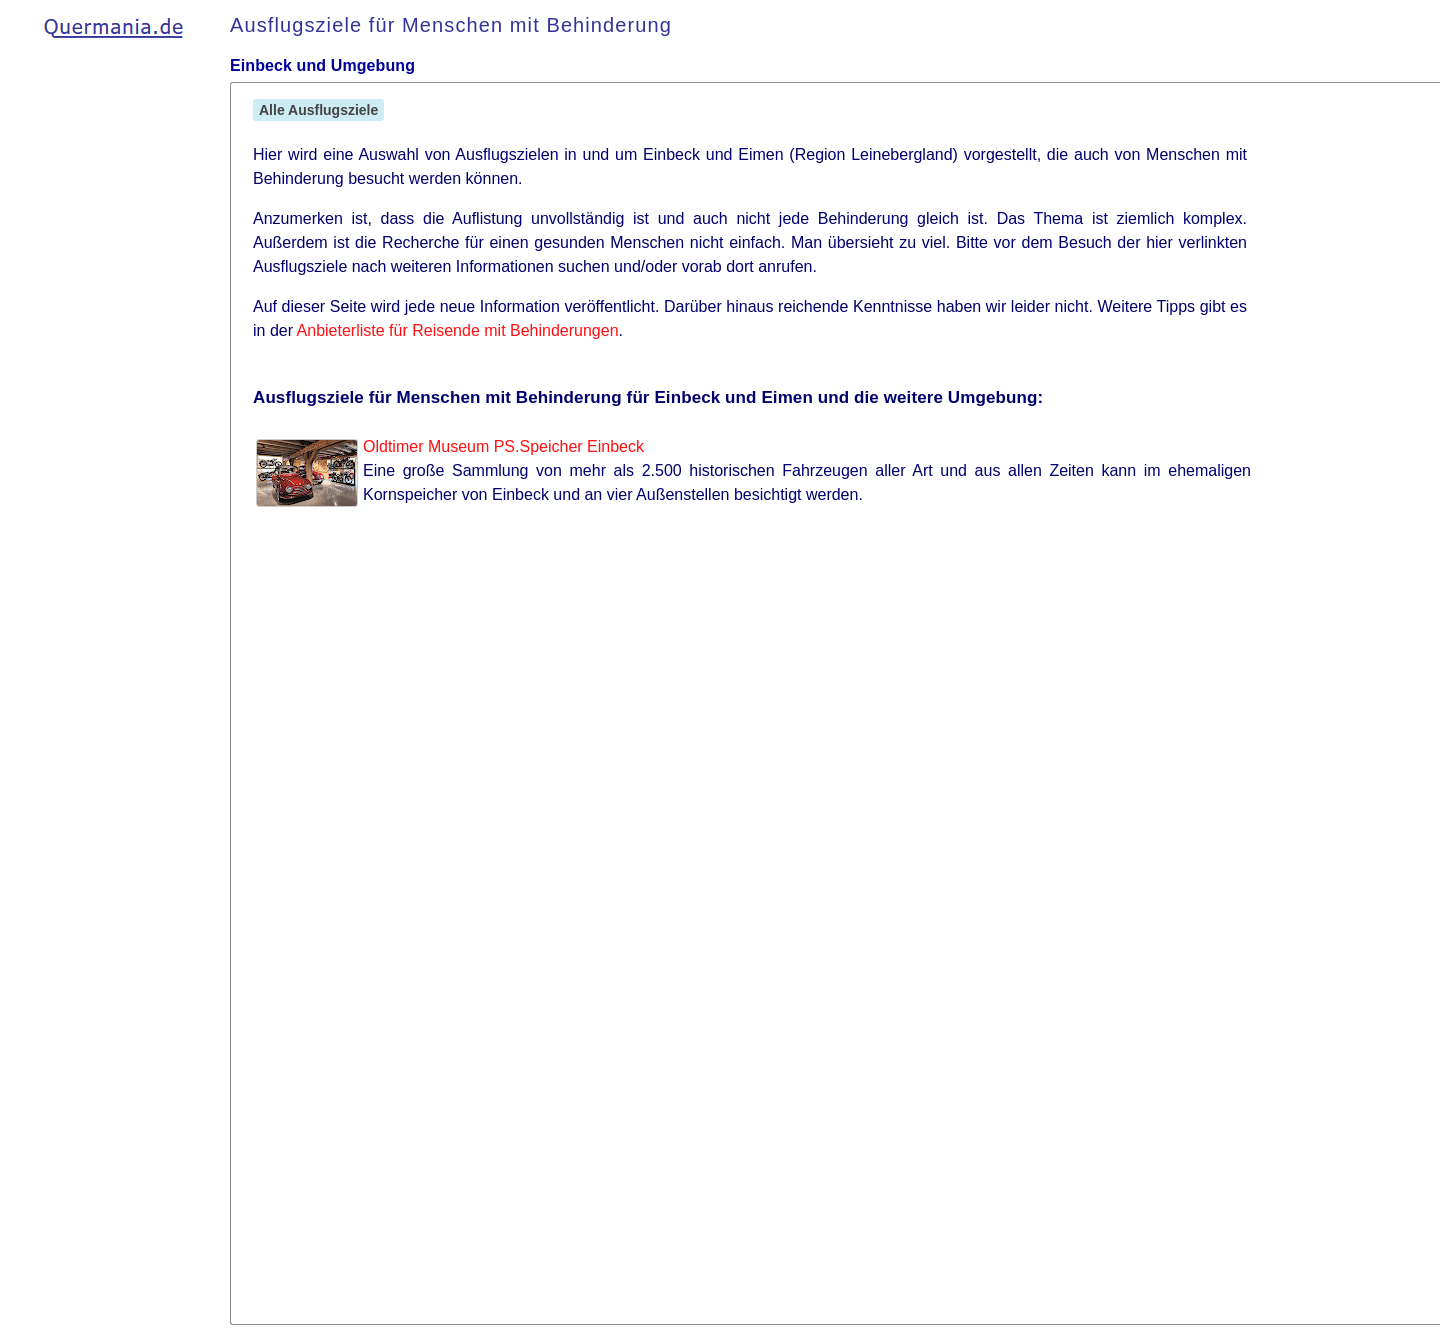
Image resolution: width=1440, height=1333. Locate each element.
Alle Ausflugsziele (318, 110)
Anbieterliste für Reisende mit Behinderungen (458, 330)
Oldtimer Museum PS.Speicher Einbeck (503, 446)
